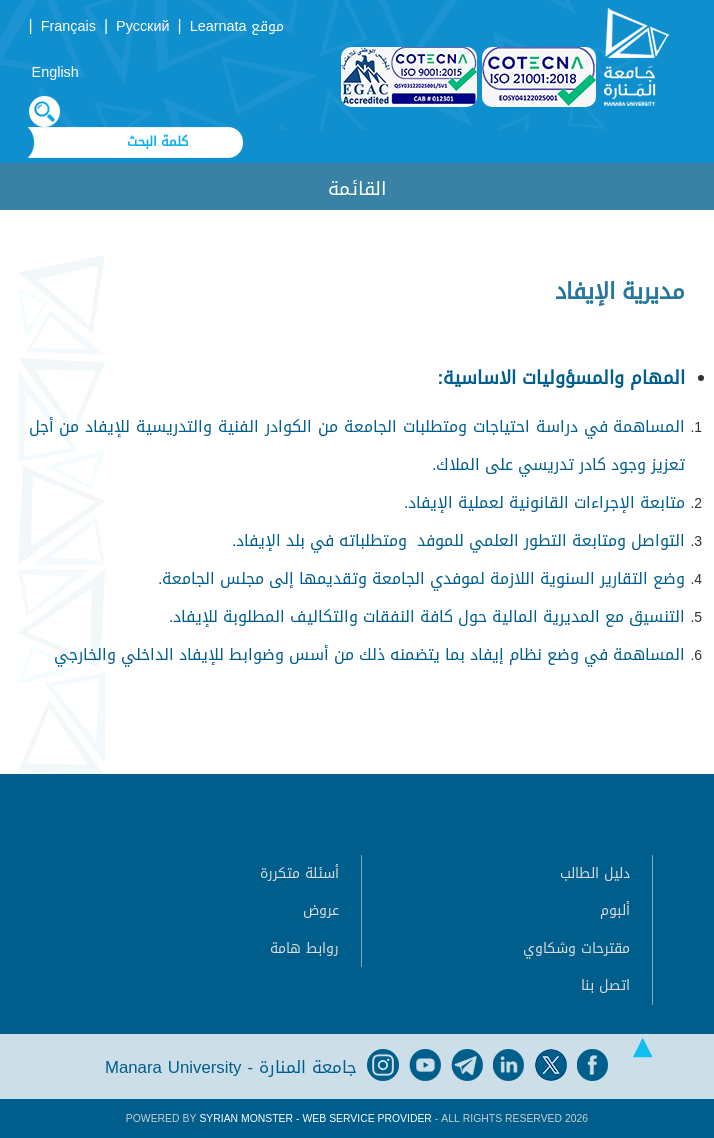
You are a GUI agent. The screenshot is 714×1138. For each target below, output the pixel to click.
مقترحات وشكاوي (576, 948)
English (55, 72)
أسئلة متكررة (299, 873)
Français (68, 26)
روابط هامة (304, 948)
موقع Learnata (237, 26)
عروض (321, 910)
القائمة (357, 188)
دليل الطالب (595, 873)
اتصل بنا (605, 985)
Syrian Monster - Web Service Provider (315, 1118)
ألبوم (615, 910)
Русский (142, 26)
